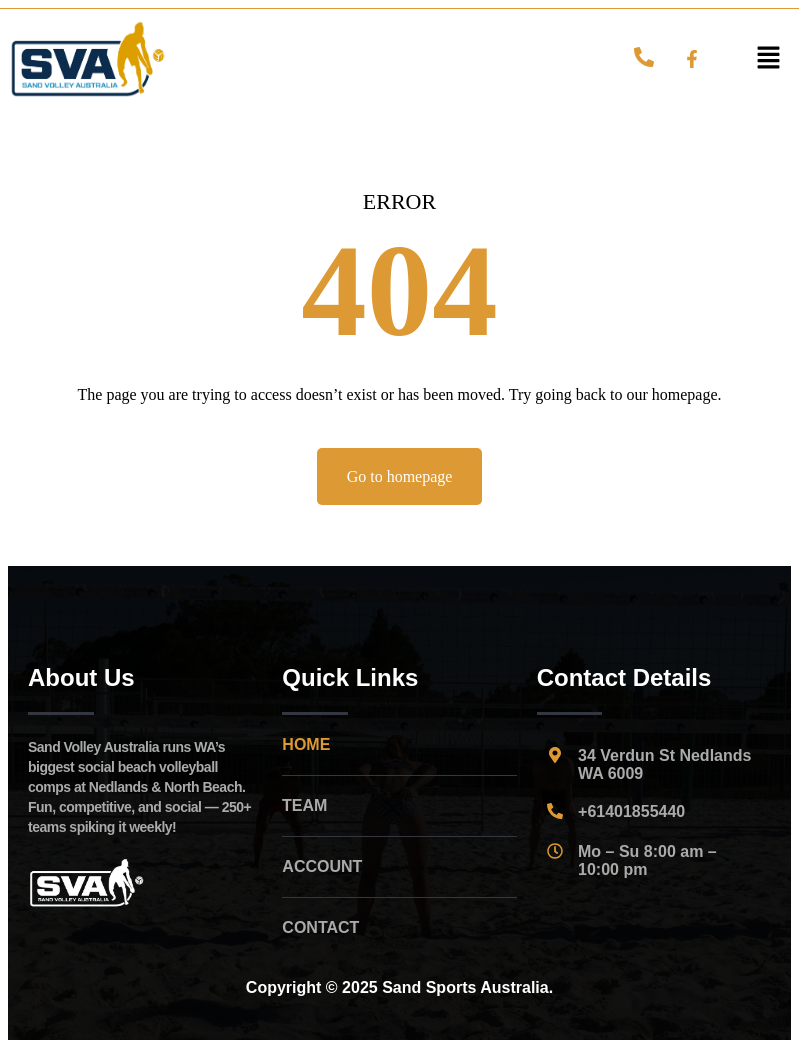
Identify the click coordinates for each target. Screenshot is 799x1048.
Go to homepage (400, 476)
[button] (769, 59)
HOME (306, 744)
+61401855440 (631, 811)
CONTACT (320, 927)
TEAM (304, 805)
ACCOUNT (322, 866)
